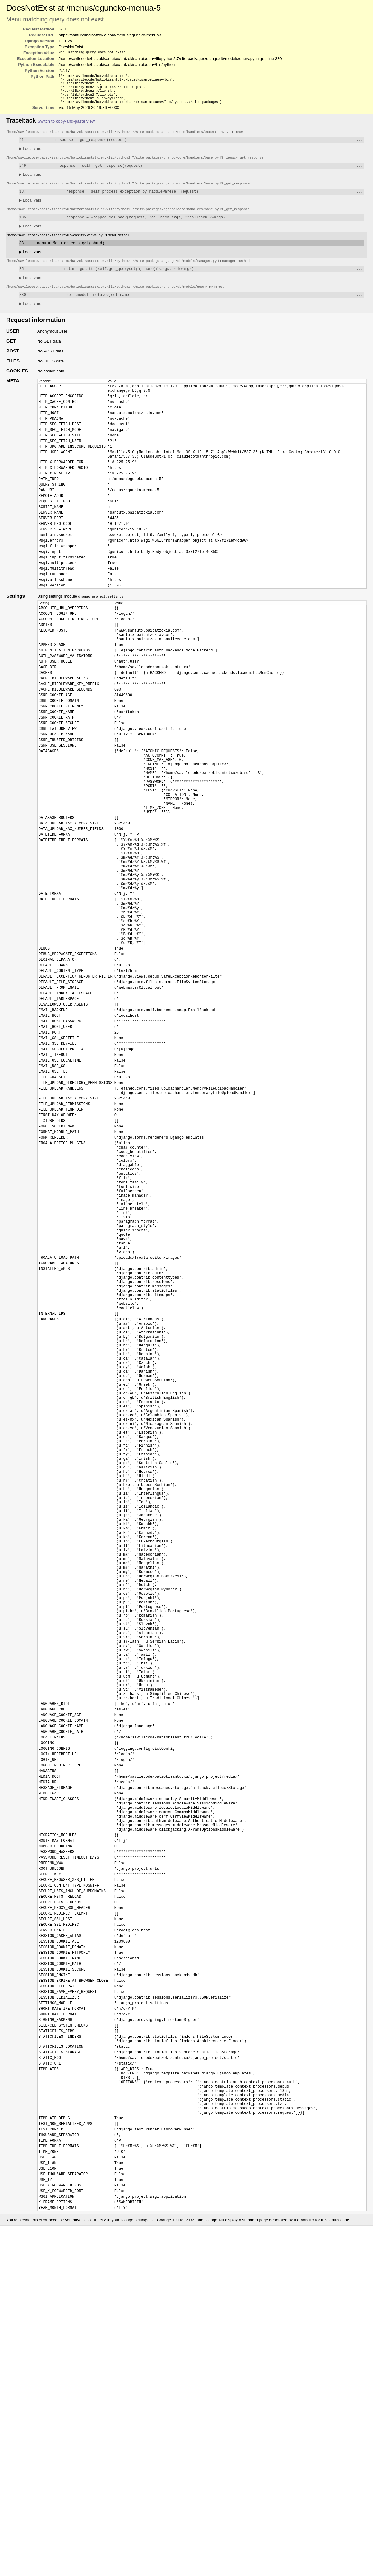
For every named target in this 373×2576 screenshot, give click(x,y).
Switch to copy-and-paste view (66, 126)
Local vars (30, 154)
